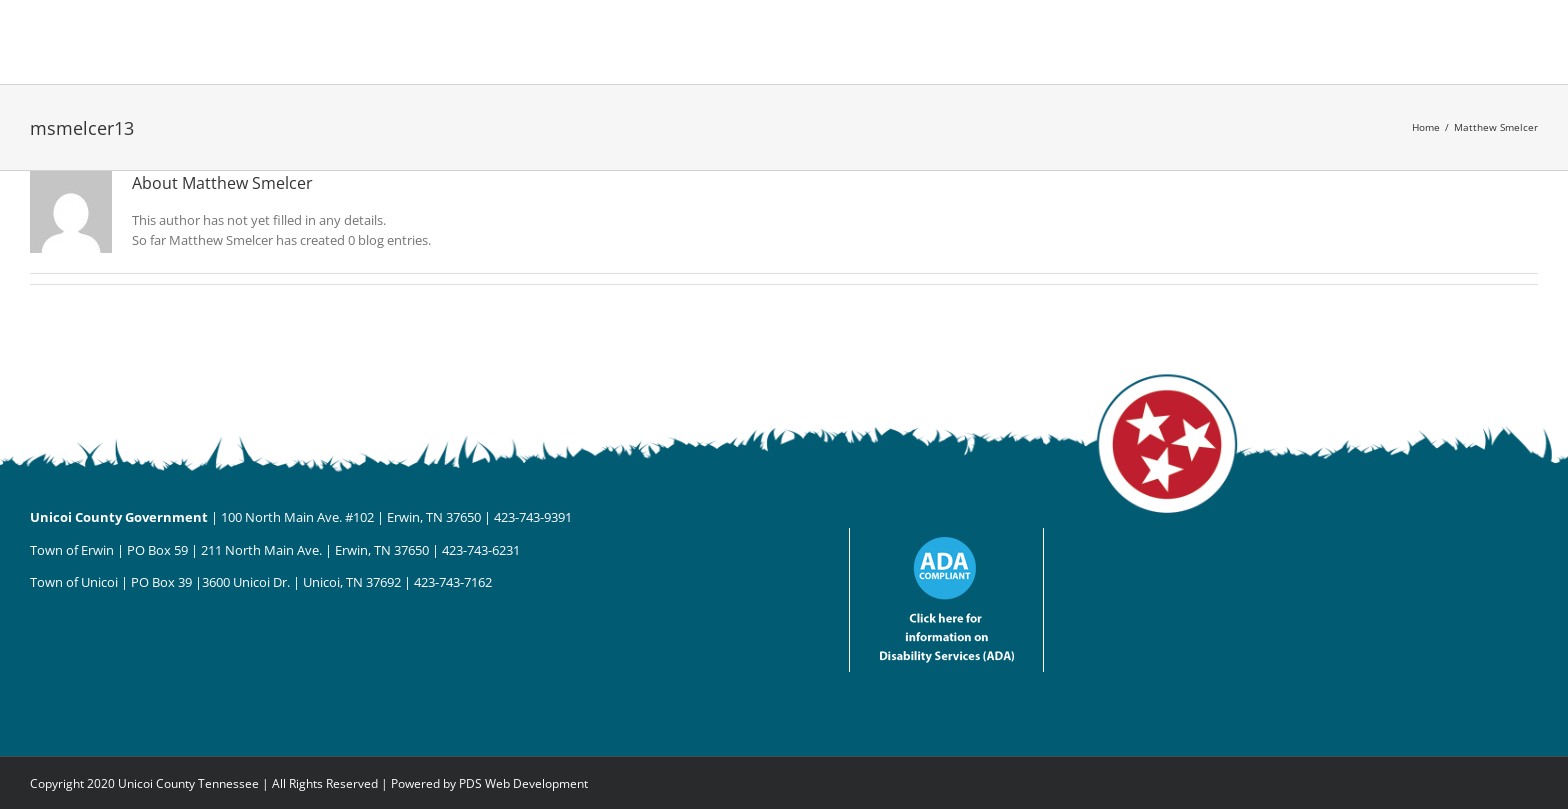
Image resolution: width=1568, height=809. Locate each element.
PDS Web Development (523, 783)
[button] (1086, 42)
